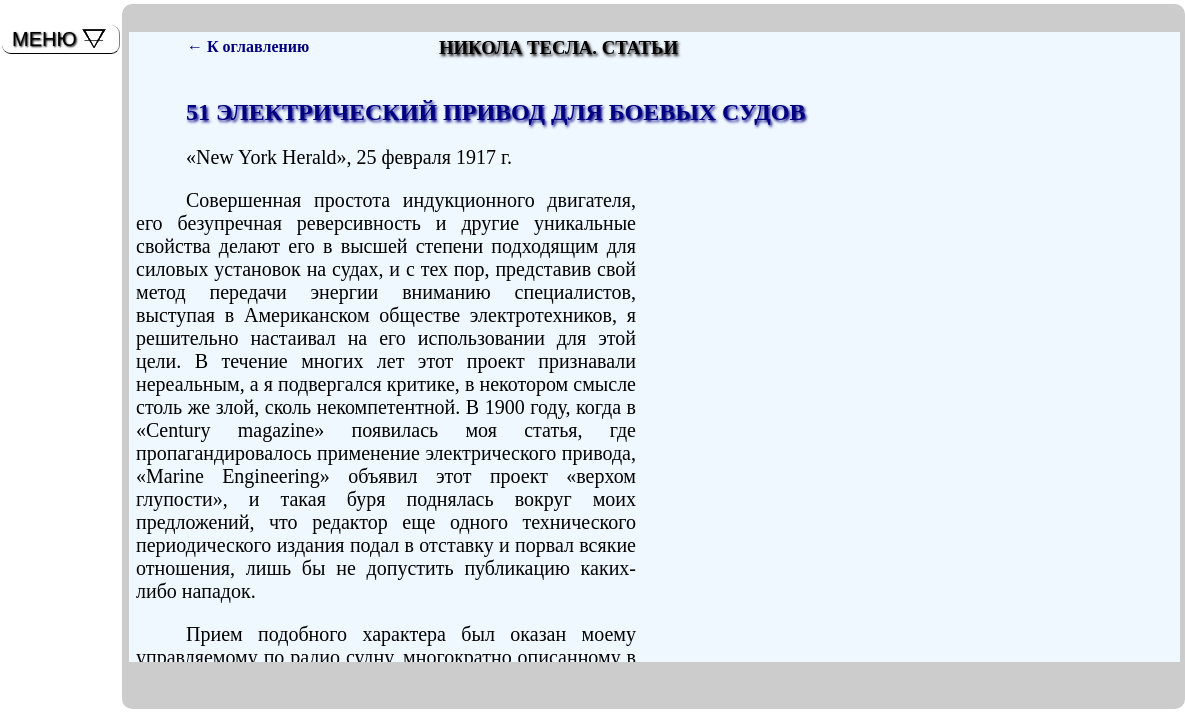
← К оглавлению (248, 46)
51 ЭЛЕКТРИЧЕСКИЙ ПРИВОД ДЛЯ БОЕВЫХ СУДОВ (495, 112)
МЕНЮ (44, 39)
